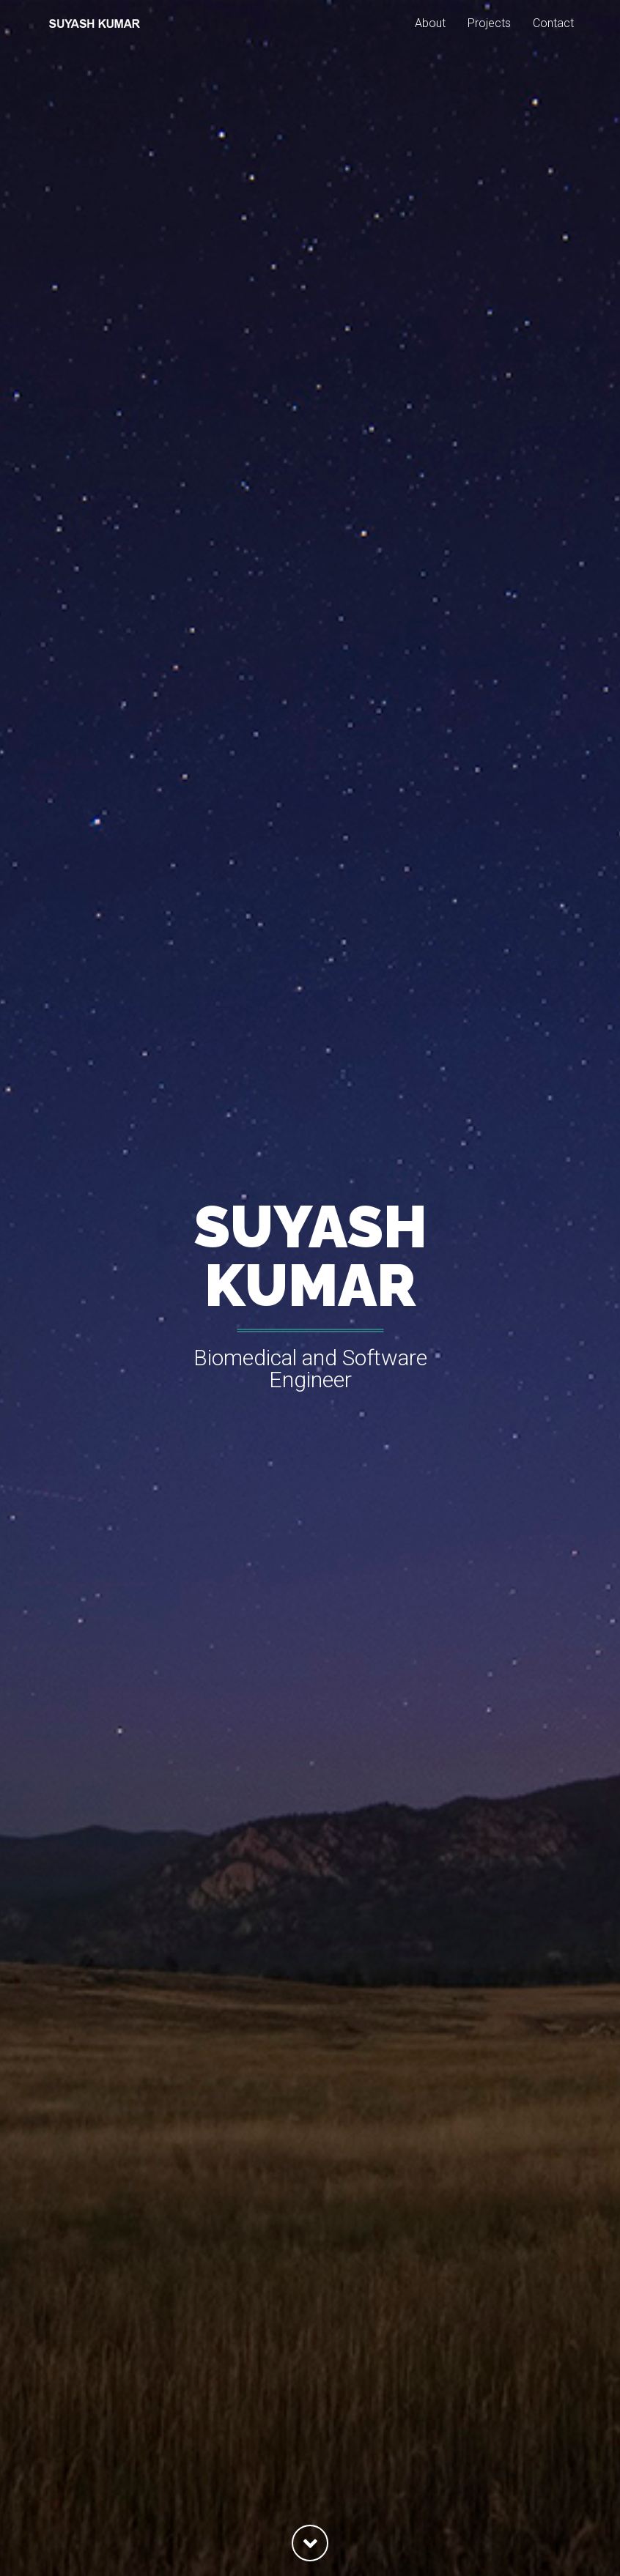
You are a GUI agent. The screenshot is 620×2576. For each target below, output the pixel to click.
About (430, 40)
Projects (489, 40)
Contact (553, 40)
